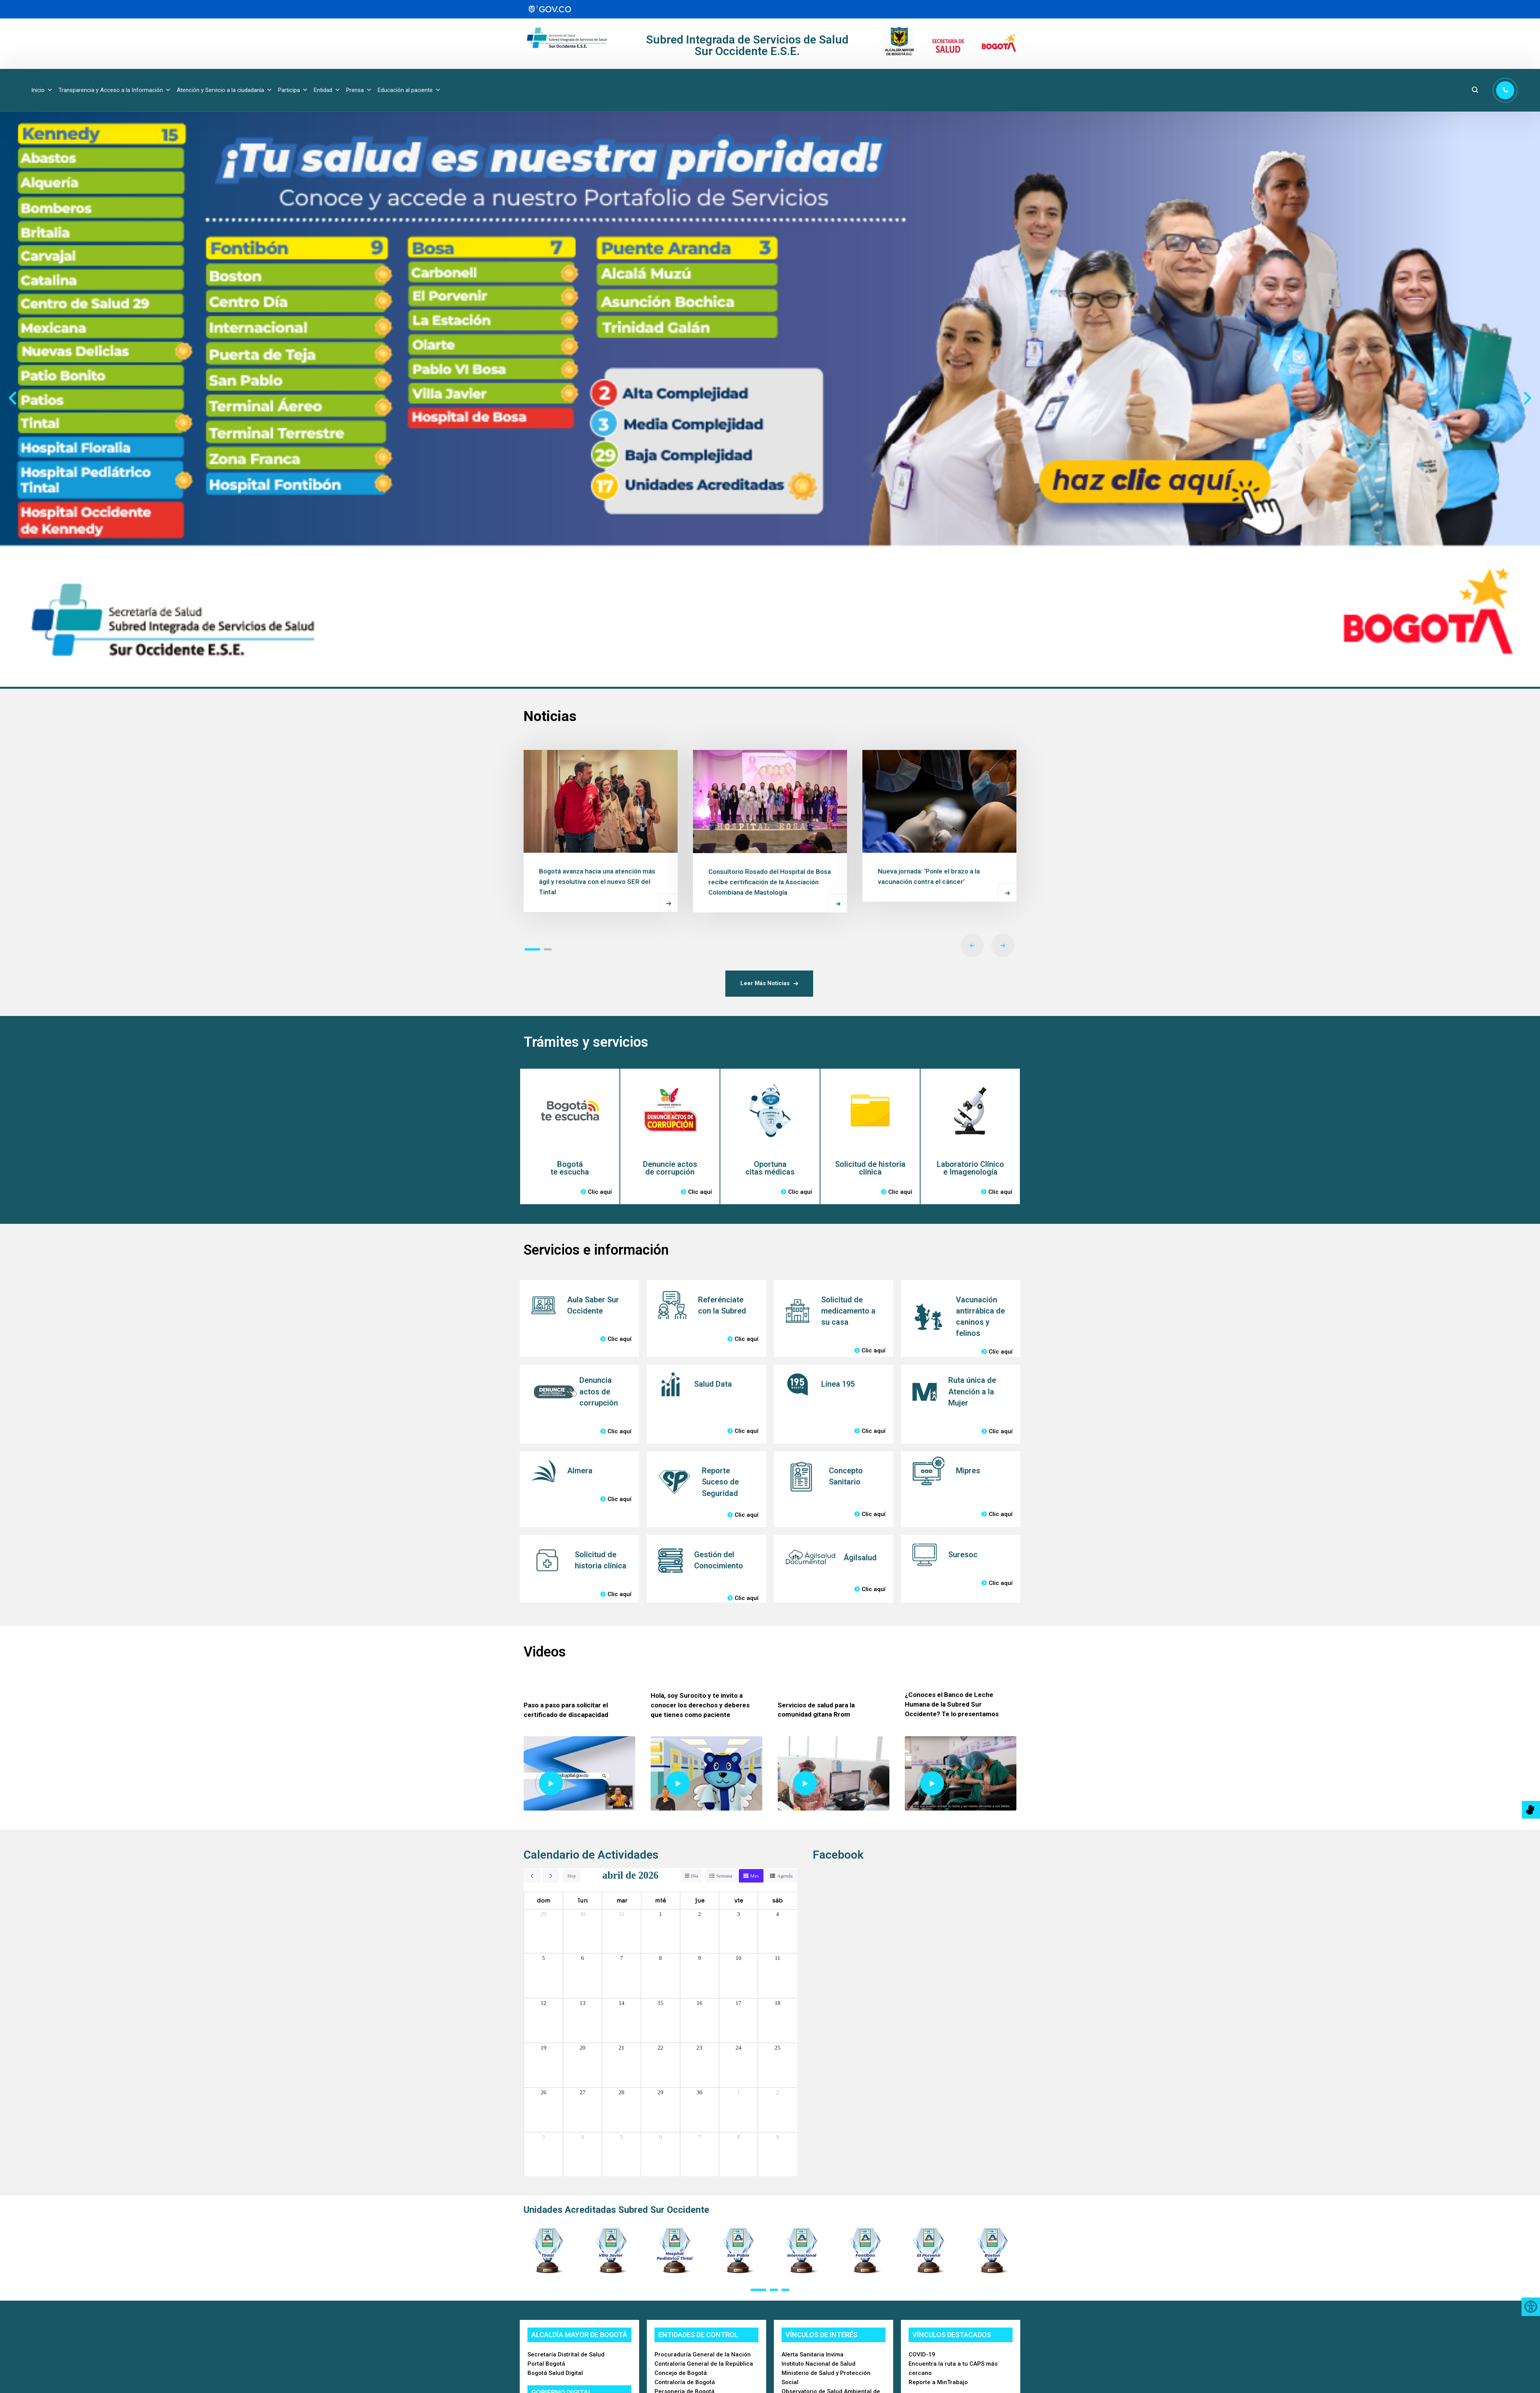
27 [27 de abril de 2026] (582, 2092)
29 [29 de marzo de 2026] (543, 1914)
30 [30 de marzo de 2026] (582, 1914)
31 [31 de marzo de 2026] (621, 1914)
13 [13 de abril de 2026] (582, 2003)
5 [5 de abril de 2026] (543, 1958)
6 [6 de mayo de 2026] (660, 2137)
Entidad (327, 90)
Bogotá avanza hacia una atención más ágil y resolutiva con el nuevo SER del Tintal (597, 881)
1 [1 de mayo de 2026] (738, 2092)
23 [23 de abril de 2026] (699, 2048)
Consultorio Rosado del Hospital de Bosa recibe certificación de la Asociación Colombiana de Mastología (769, 882)
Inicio (42, 90)
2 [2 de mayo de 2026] (777, 2092)
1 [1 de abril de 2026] (660, 1914)
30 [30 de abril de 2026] (699, 2092)
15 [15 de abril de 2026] (660, 2003)
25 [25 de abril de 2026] (777, 2048)
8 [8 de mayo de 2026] (738, 2137)
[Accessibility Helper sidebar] (1531, 2307)
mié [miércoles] (660, 1900)
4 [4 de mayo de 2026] (582, 2137)
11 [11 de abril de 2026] (777, 1958)
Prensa (359, 90)
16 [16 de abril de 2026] (699, 2003)
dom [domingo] (543, 1900)
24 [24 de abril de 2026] (739, 2048)
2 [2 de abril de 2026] (699, 1914)
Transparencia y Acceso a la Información (115, 90)
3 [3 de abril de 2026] (738, 1914)
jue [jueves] (700, 1900)
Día (694, 1876)
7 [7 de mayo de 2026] (699, 2137)
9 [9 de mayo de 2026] (777, 2137)
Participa (293, 90)
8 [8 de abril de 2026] (660, 1958)
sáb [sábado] (777, 1900)
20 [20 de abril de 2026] (582, 2048)
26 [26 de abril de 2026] (543, 2092)
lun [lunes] (583, 1900)
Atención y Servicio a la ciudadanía (224, 90)
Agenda (784, 1876)
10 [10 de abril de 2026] (739, 1958)
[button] (12, 398)
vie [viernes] (738, 1900)
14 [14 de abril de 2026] (621, 2003)
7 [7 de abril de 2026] (621, 1958)
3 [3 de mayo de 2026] (543, 2137)
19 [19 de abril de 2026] (543, 2048)
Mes (754, 1876)
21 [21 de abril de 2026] (621, 2048)
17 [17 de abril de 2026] (739, 2003)
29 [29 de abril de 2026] (660, 2092)
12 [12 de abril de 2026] (543, 2003)
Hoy (571, 1876)
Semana (724, 1876)
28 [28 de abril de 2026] (621, 2092)
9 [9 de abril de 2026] (699, 1958)
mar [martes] (621, 1900)
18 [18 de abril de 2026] (777, 2003)
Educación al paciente (409, 90)
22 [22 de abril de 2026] (660, 2048)
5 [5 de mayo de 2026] (621, 2137)
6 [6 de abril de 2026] (582, 1958)
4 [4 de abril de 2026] (777, 1914)
